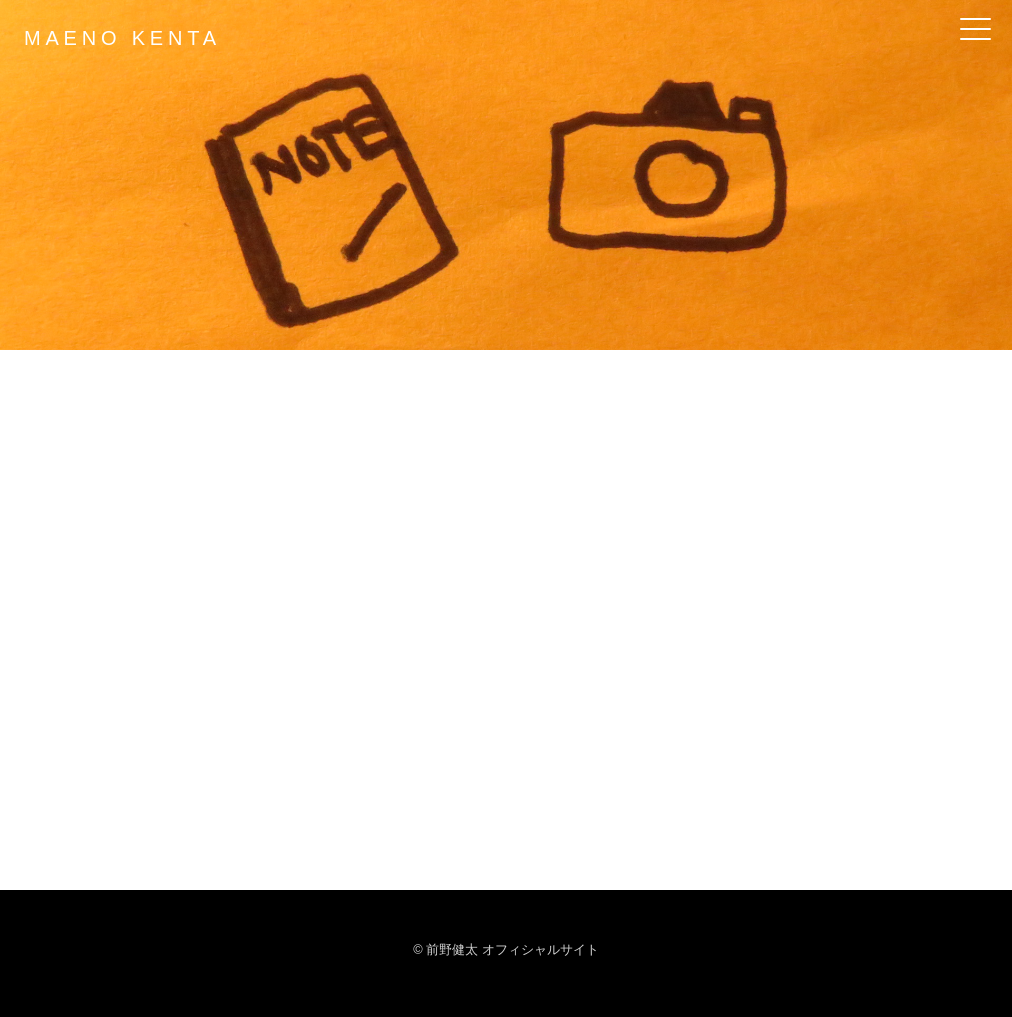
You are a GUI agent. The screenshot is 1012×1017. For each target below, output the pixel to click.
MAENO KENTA (122, 38)
